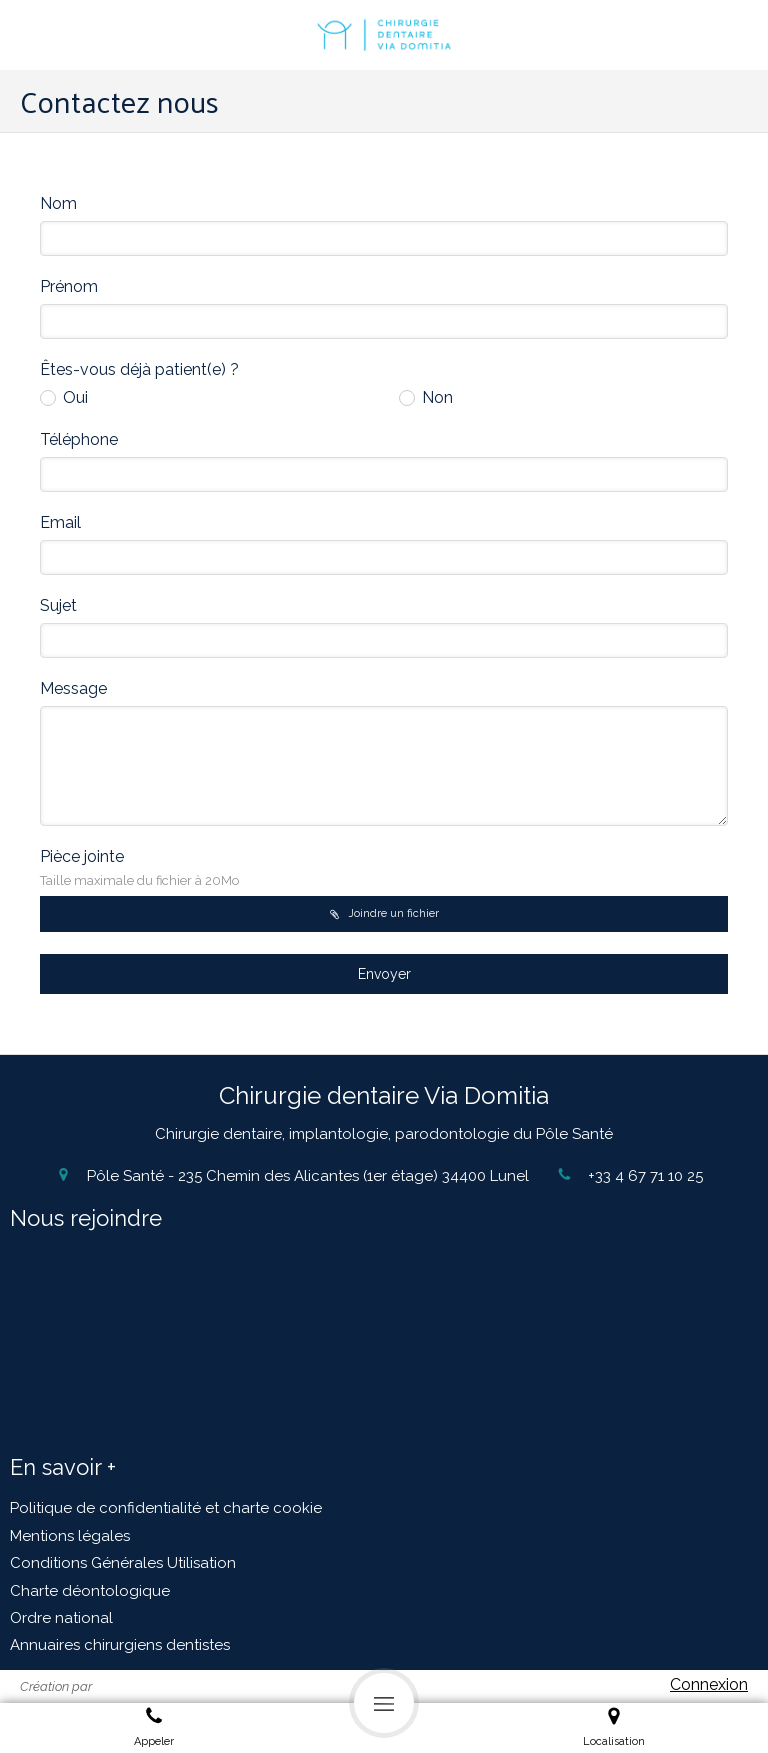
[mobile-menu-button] (384, 1703)
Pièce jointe (139, 867)
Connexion (709, 1684)
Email (60, 522)
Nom (58, 203)
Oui (73, 397)
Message (73, 688)
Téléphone (79, 439)
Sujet (58, 605)
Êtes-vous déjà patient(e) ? (139, 369)
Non (435, 397)
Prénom (69, 286)
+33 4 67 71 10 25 (645, 1176)
